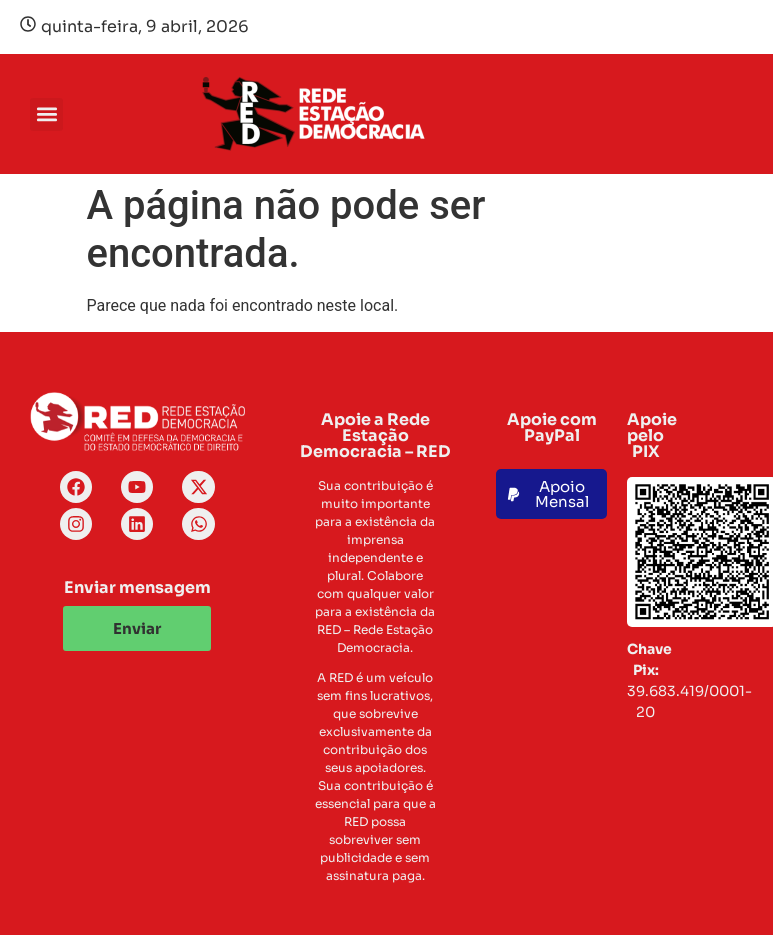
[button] (46, 114)
